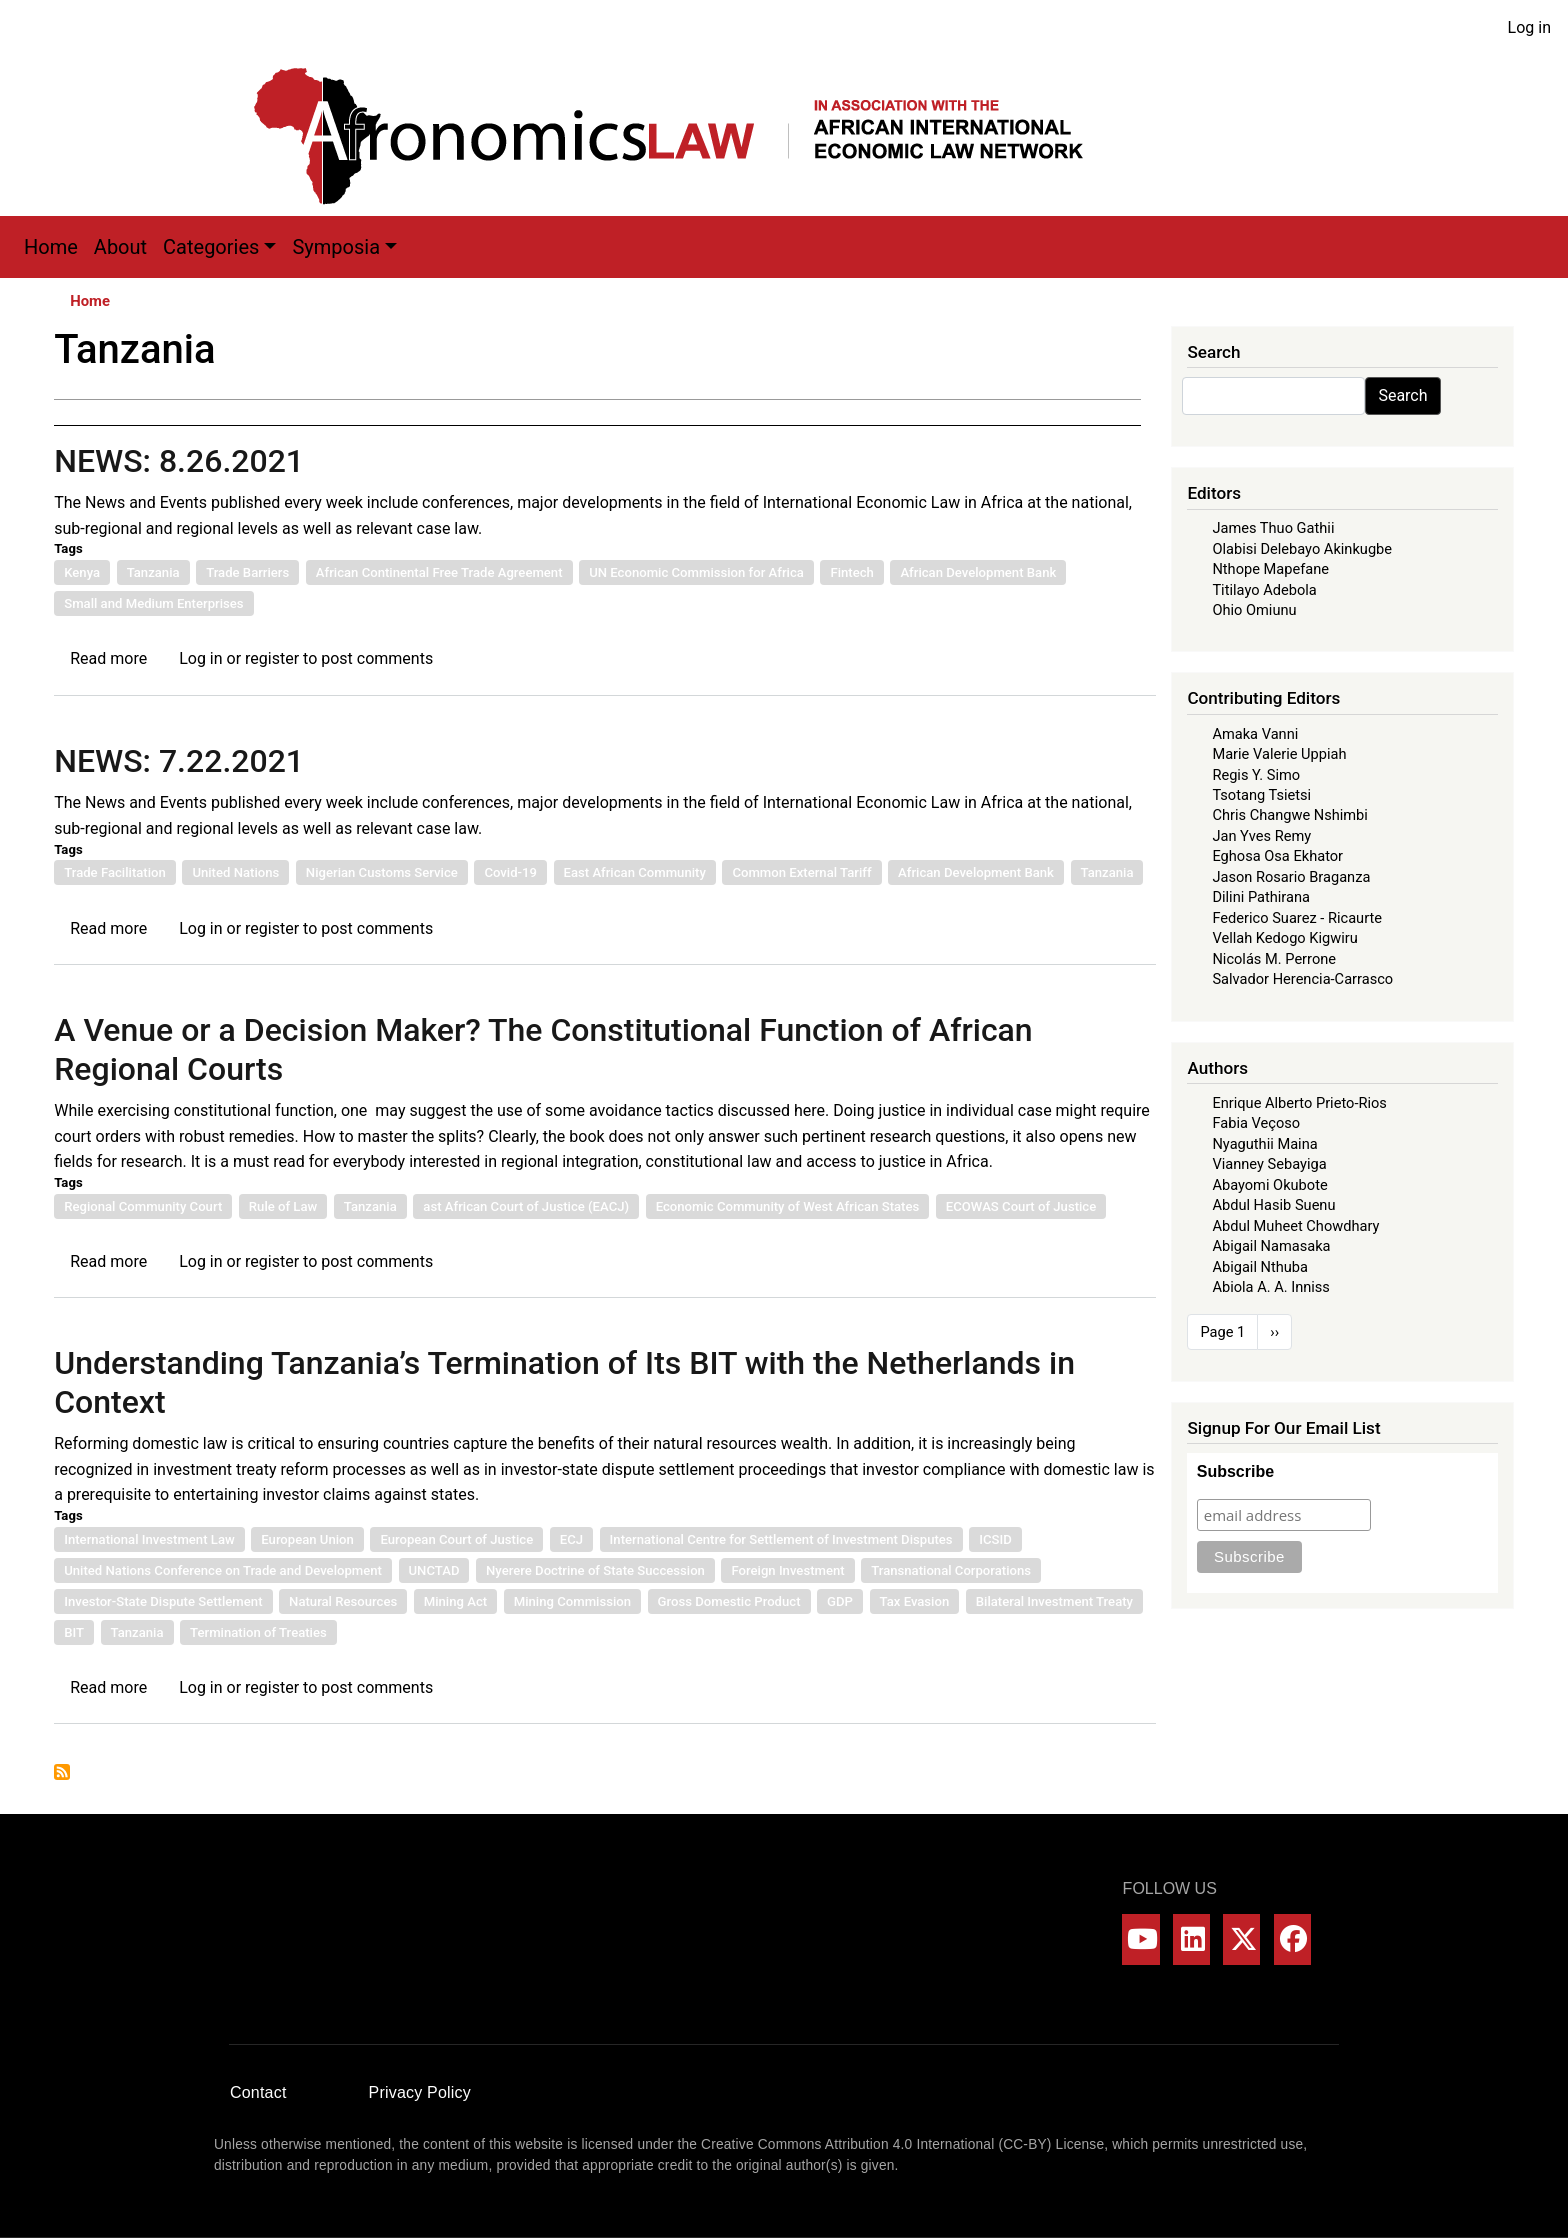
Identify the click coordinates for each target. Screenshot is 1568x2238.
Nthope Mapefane (1270, 569)
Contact (258, 2092)
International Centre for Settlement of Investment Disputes (781, 1539)
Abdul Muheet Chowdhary (1295, 1226)
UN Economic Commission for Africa (696, 572)
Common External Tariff (801, 872)
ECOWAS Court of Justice (1021, 1206)
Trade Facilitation (115, 872)
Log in (1529, 27)
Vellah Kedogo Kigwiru (1284, 938)
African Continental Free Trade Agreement (439, 572)
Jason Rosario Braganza (1291, 877)
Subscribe (1235, 1471)
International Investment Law (149, 1539)
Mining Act (455, 1601)
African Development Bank (978, 572)
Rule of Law (283, 1206)
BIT (74, 1632)
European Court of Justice (456, 1539)
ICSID (995, 1539)
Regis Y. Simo (1256, 775)
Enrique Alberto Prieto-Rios (1299, 1103)
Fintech (851, 572)
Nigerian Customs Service (382, 872)
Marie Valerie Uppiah (1279, 754)
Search (1402, 395)
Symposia (336, 247)
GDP (840, 1601)
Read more (108, 658)
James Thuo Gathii (1273, 528)
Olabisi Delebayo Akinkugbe (1302, 549)
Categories (211, 247)
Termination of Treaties (258, 1632)
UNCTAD (434, 1570)
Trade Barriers (247, 572)
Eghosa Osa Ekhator (1277, 856)
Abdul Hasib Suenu (1273, 1205)
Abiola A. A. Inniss (1271, 1287)
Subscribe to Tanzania (62, 1772)
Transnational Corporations (951, 1570)
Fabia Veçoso (1256, 1123)
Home (51, 247)
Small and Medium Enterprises (153, 603)
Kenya (82, 572)
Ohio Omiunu (1254, 610)
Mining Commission (572, 1601)
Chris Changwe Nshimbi (1289, 815)
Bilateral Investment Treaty (1054, 1601)
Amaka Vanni (1255, 734)
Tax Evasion (915, 1601)
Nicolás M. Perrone (1274, 959)
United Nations (235, 872)
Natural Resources (343, 1601)
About (120, 247)
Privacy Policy (420, 2092)
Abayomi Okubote (1269, 1185)
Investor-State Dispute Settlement (163, 1601)
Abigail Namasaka (1271, 1246)
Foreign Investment (787, 1570)
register (272, 658)
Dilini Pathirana (1261, 897)
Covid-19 (510, 872)
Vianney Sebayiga (1269, 1164)
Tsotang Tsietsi (1261, 795)
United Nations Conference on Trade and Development (223, 1570)
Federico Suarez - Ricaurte (1297, 918)
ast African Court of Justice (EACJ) (526, 1206)
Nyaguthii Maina (1264, 1144)
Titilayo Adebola (1264, 590)
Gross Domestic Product (729, 1601)
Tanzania (153, 572)
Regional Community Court (143, 1206)
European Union (307, 1539)
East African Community (635, 872)
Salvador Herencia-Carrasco (1302, 979)
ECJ (571, 1539)
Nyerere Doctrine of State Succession (595, 1570)
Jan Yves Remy (1261, 836)
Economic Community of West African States (788, 1206)
